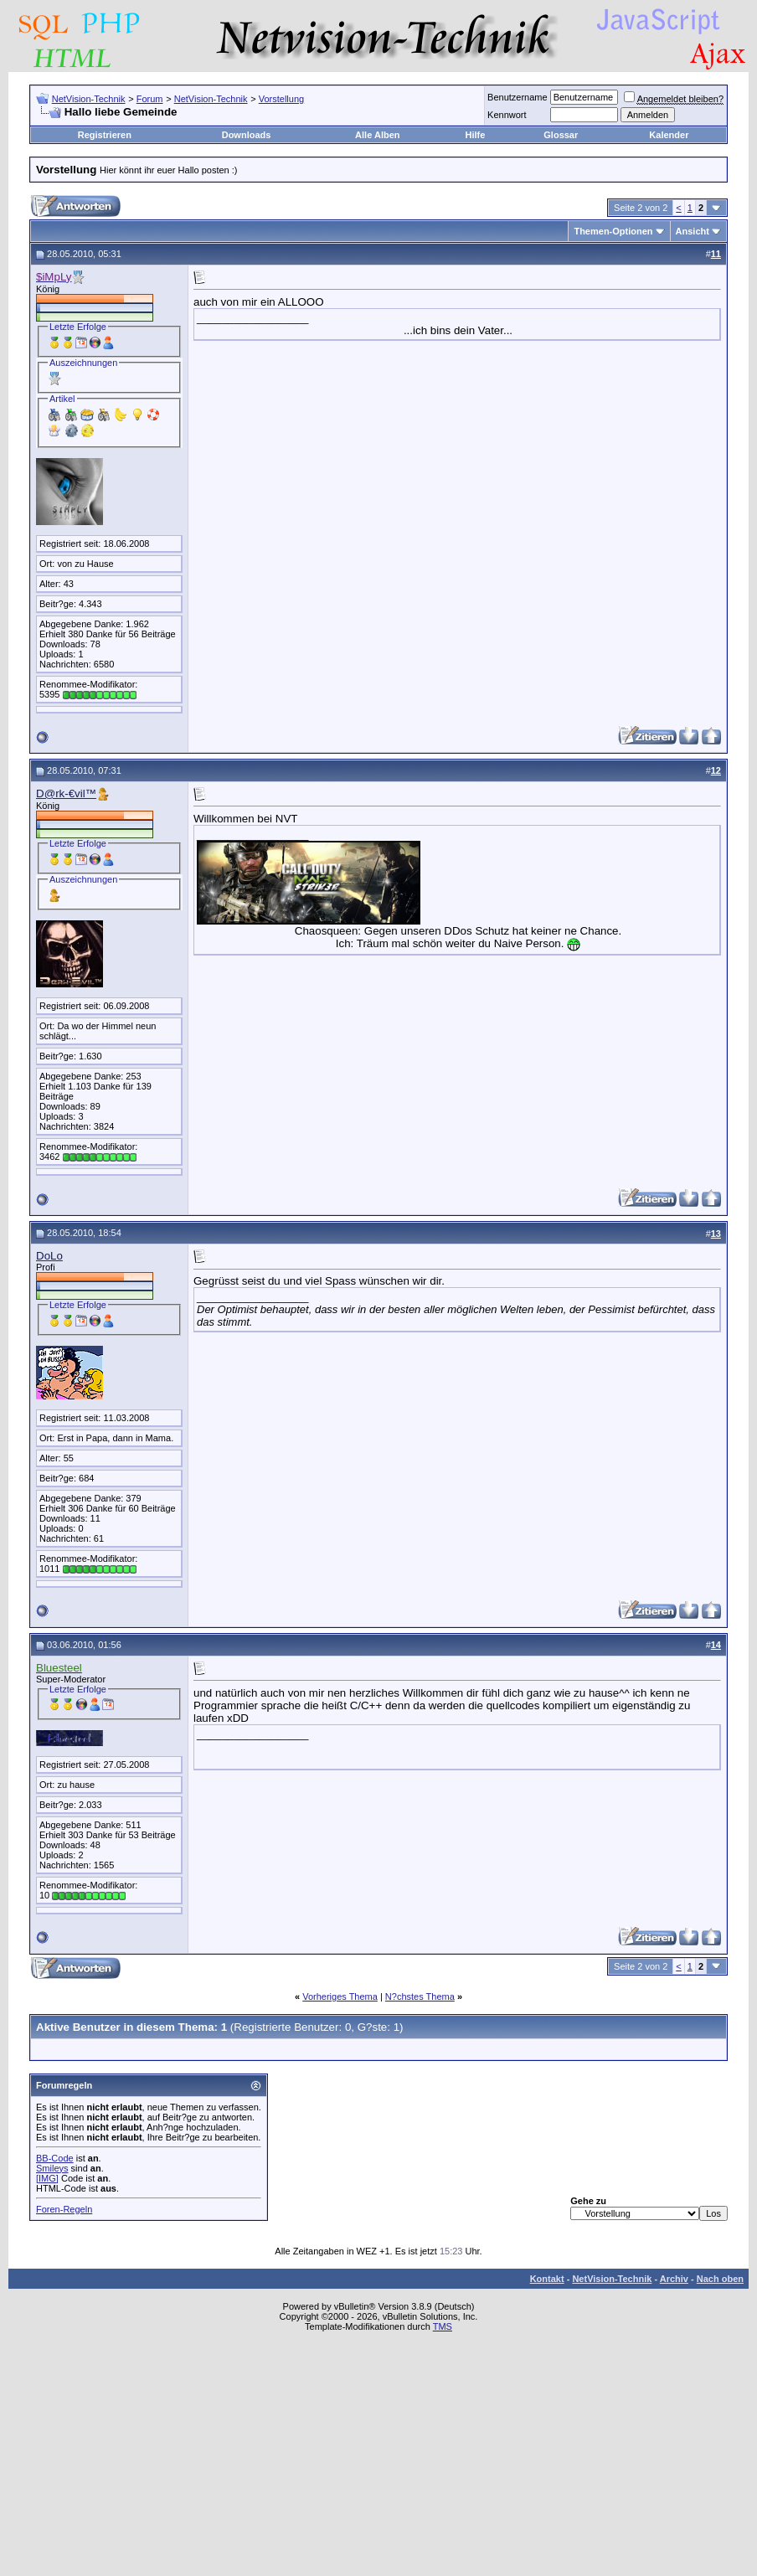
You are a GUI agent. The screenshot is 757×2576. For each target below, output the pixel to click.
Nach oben (720, 2279)
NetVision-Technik (89, 99)
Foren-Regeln (64, 2209)
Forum (149, 99)
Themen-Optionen (613, 231)
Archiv (674, 2279)
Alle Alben (377, 135)
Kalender (668, 135)
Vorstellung (281, 99)
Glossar (560, 135)
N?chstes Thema (420, 1996)
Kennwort (506, 115)
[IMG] (47, 2178)
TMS (442, 2326)
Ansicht (692, 231)
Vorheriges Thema (340, 1996)
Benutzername (517, 97)
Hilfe (476, 135)
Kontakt (547, 2279)
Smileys (52, 2168)
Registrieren (104, 135)
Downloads (246, 135)
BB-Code (55, 2158)
